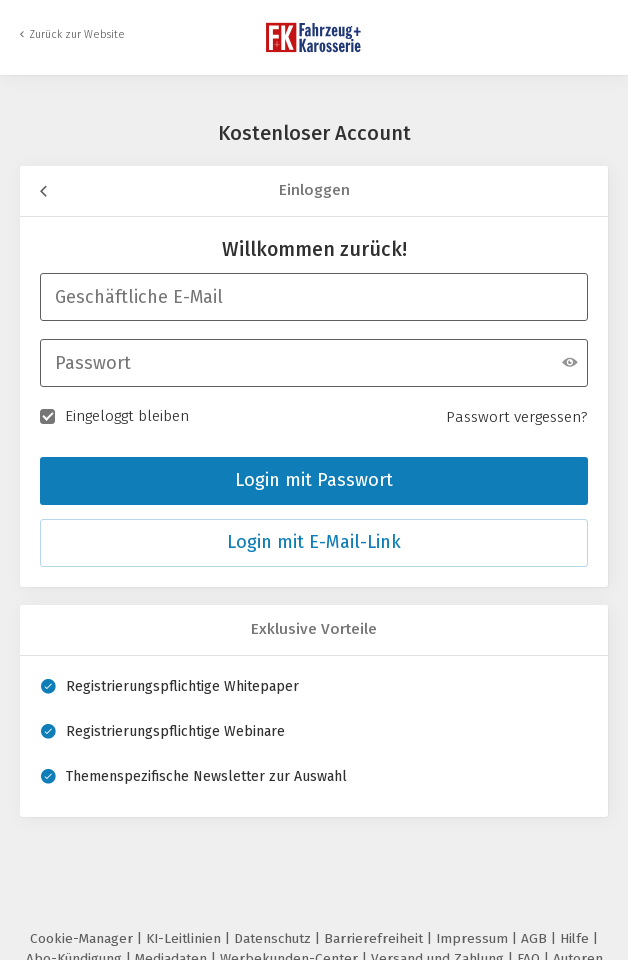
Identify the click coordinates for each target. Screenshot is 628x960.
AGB (536, 938)
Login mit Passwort (314, 480)
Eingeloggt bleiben (114, 415)
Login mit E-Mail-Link (314, 542)
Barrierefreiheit (375, 938)
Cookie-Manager (83, 938)
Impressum (474, 938)
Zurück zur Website (77, 34)
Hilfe (576, 938)
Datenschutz (274, 938)
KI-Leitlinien (185, 938)
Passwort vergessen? (517, 417)
